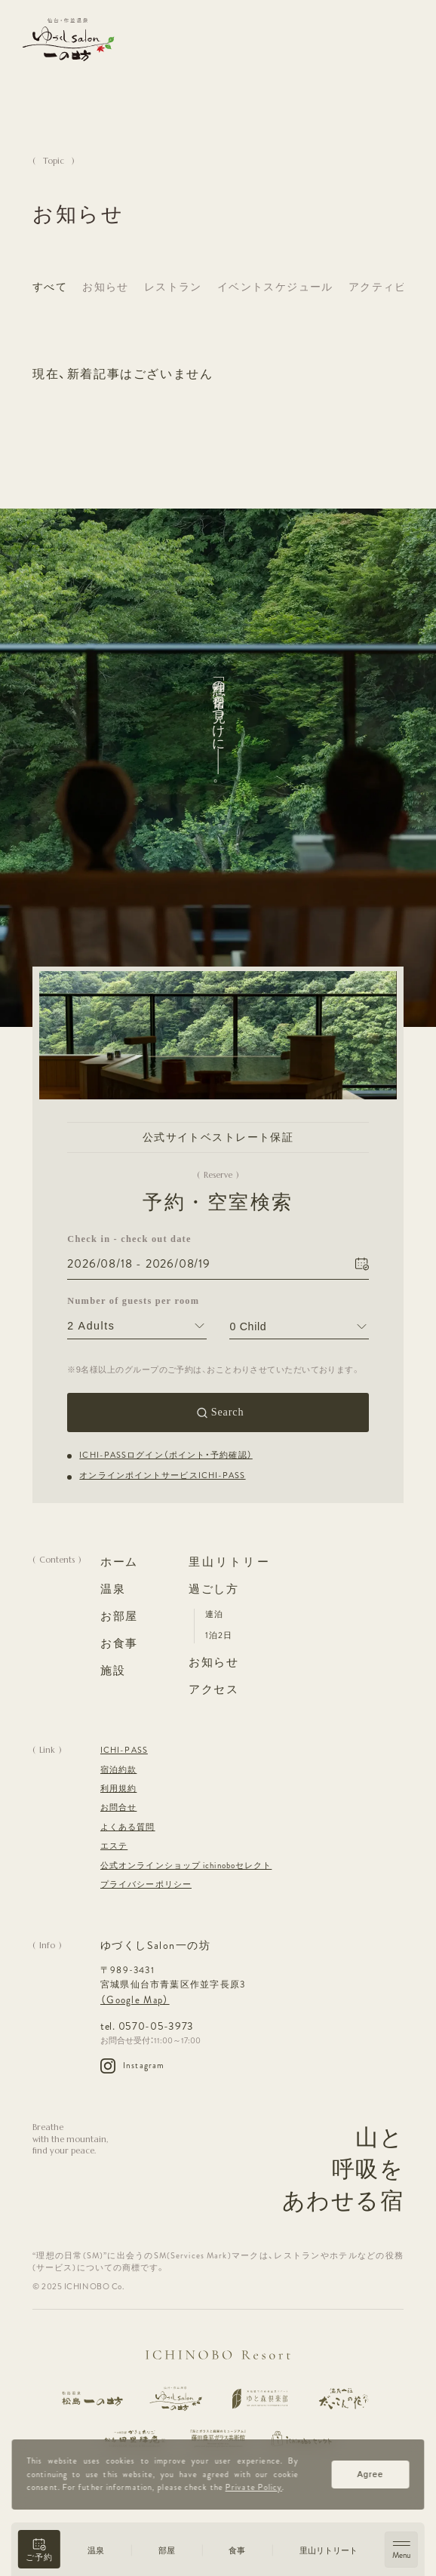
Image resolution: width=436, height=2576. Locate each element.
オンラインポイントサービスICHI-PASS (162, 1475)
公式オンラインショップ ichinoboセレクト (186, 1865)
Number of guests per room (133, 1301)
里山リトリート (328, 2550)
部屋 (166, 2550)
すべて (49, 287)
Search (227, 1412)
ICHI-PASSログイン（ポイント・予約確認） (165, 1455)
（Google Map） (135, 2000)
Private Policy (254, 2487)
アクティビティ (389, 287)
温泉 (96, 2550)
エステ (113, 1846)
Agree (371, 2474)
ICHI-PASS (124, 1750)
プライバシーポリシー (146, 1884)
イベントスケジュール (275, 287)
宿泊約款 (118, 1769)
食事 (237, 2550)
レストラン (173, 287)
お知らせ (105, 287)
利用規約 (118, 1788)
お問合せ (118, 1807)
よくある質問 (127, 1827)
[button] (39, 2549)
